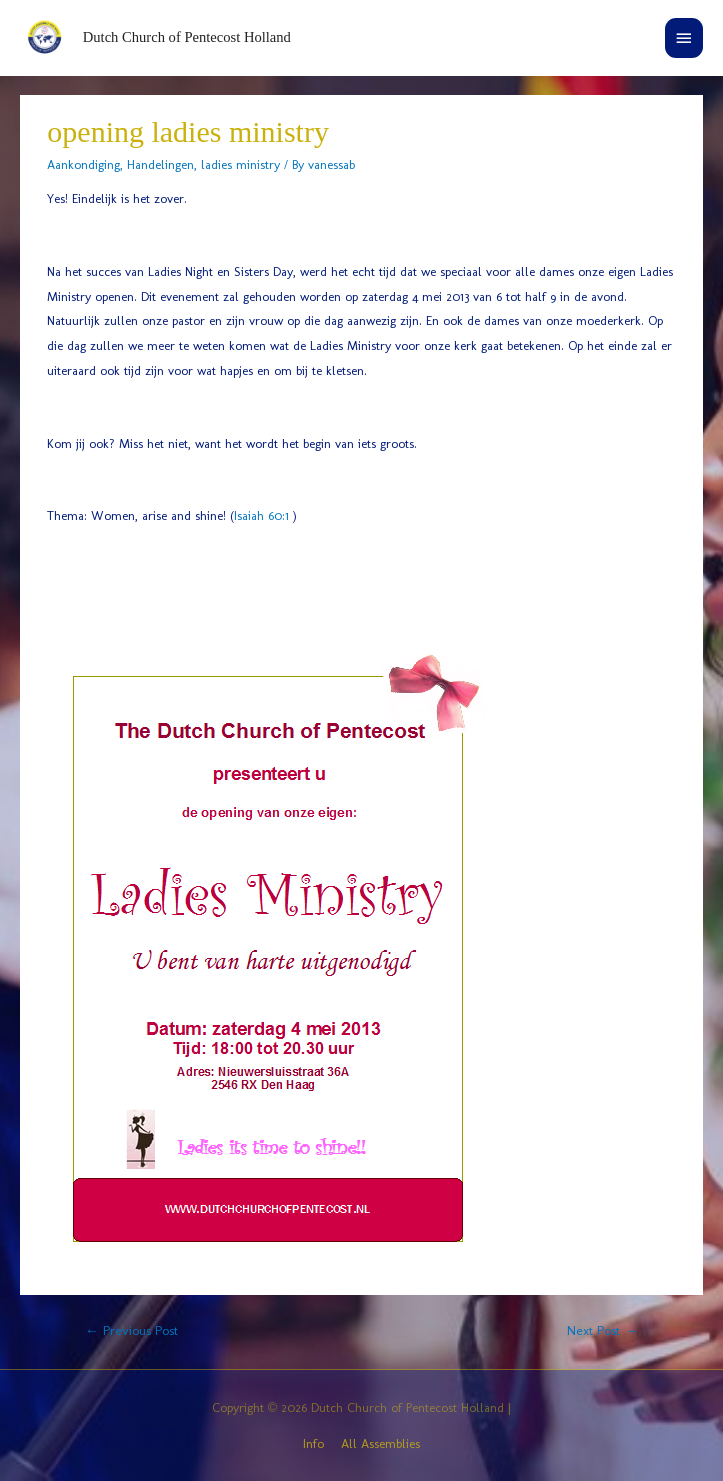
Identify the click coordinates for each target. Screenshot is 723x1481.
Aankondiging (83, 164)
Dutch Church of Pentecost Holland (187, 37)
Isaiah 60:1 (261, 515)
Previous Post (131, 1330)
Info (313, 1443)
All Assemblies (380, 1443)
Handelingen (160, 164)
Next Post (602, 1330)
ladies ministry (240, 164)
